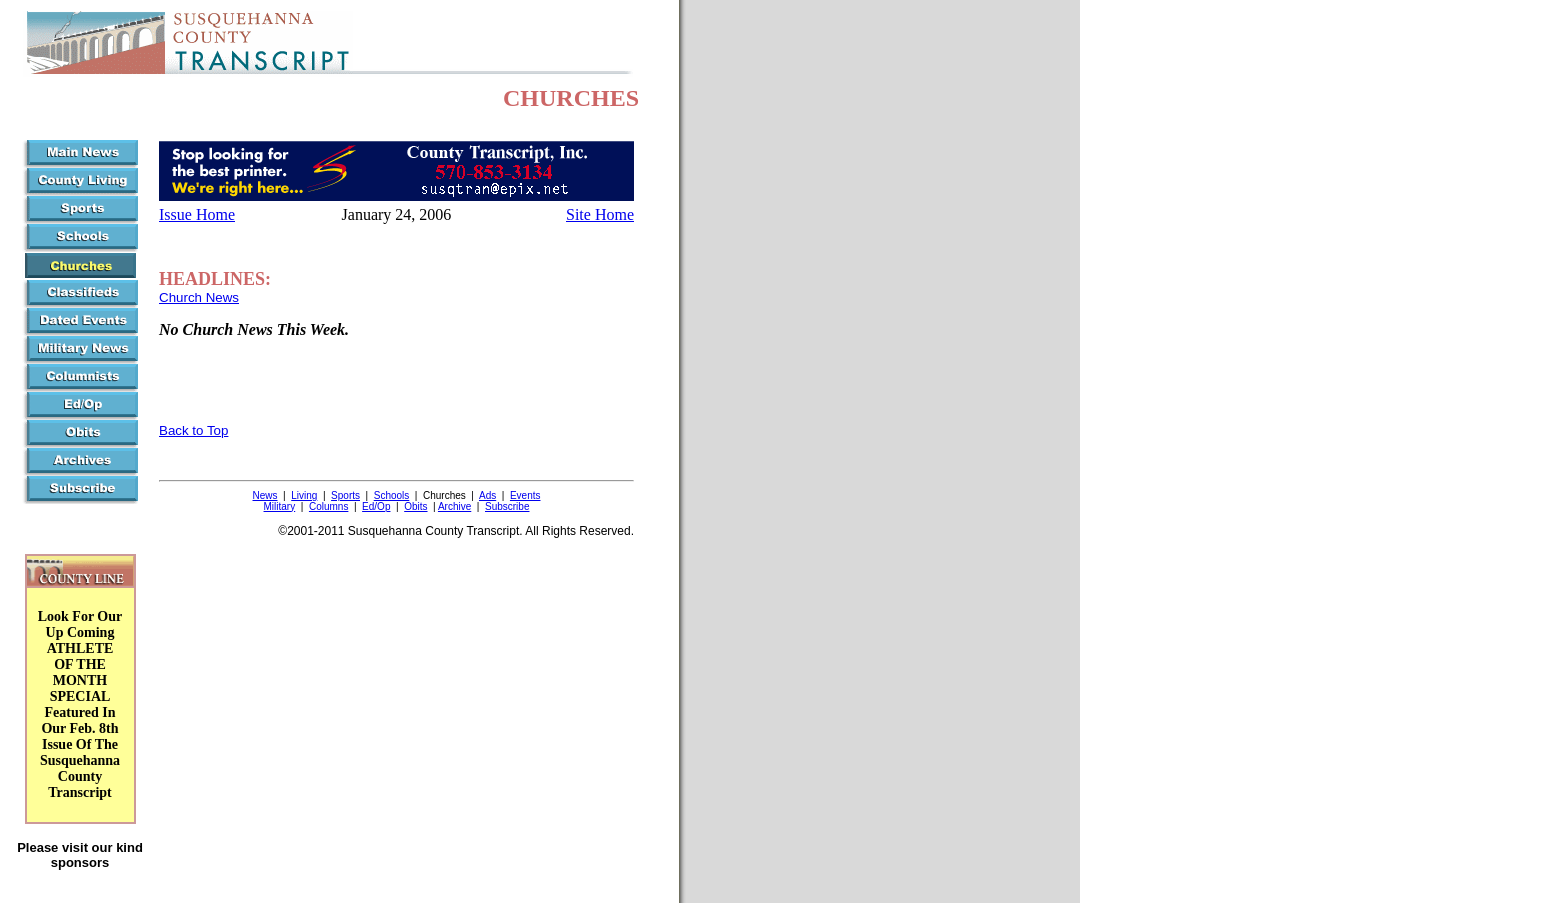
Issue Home (197, 214)
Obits (415, 506)
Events (525, 495)
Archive (454, 506)
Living (304, 495)
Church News (199, 297)
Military (280, 506)
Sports (345, 495)
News (265, 495)
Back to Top (193, 430)
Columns (328, 506)
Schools (392, 495)
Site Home (600, 214)
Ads (487, 495)
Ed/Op (376, 506)
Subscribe (507, 506)
